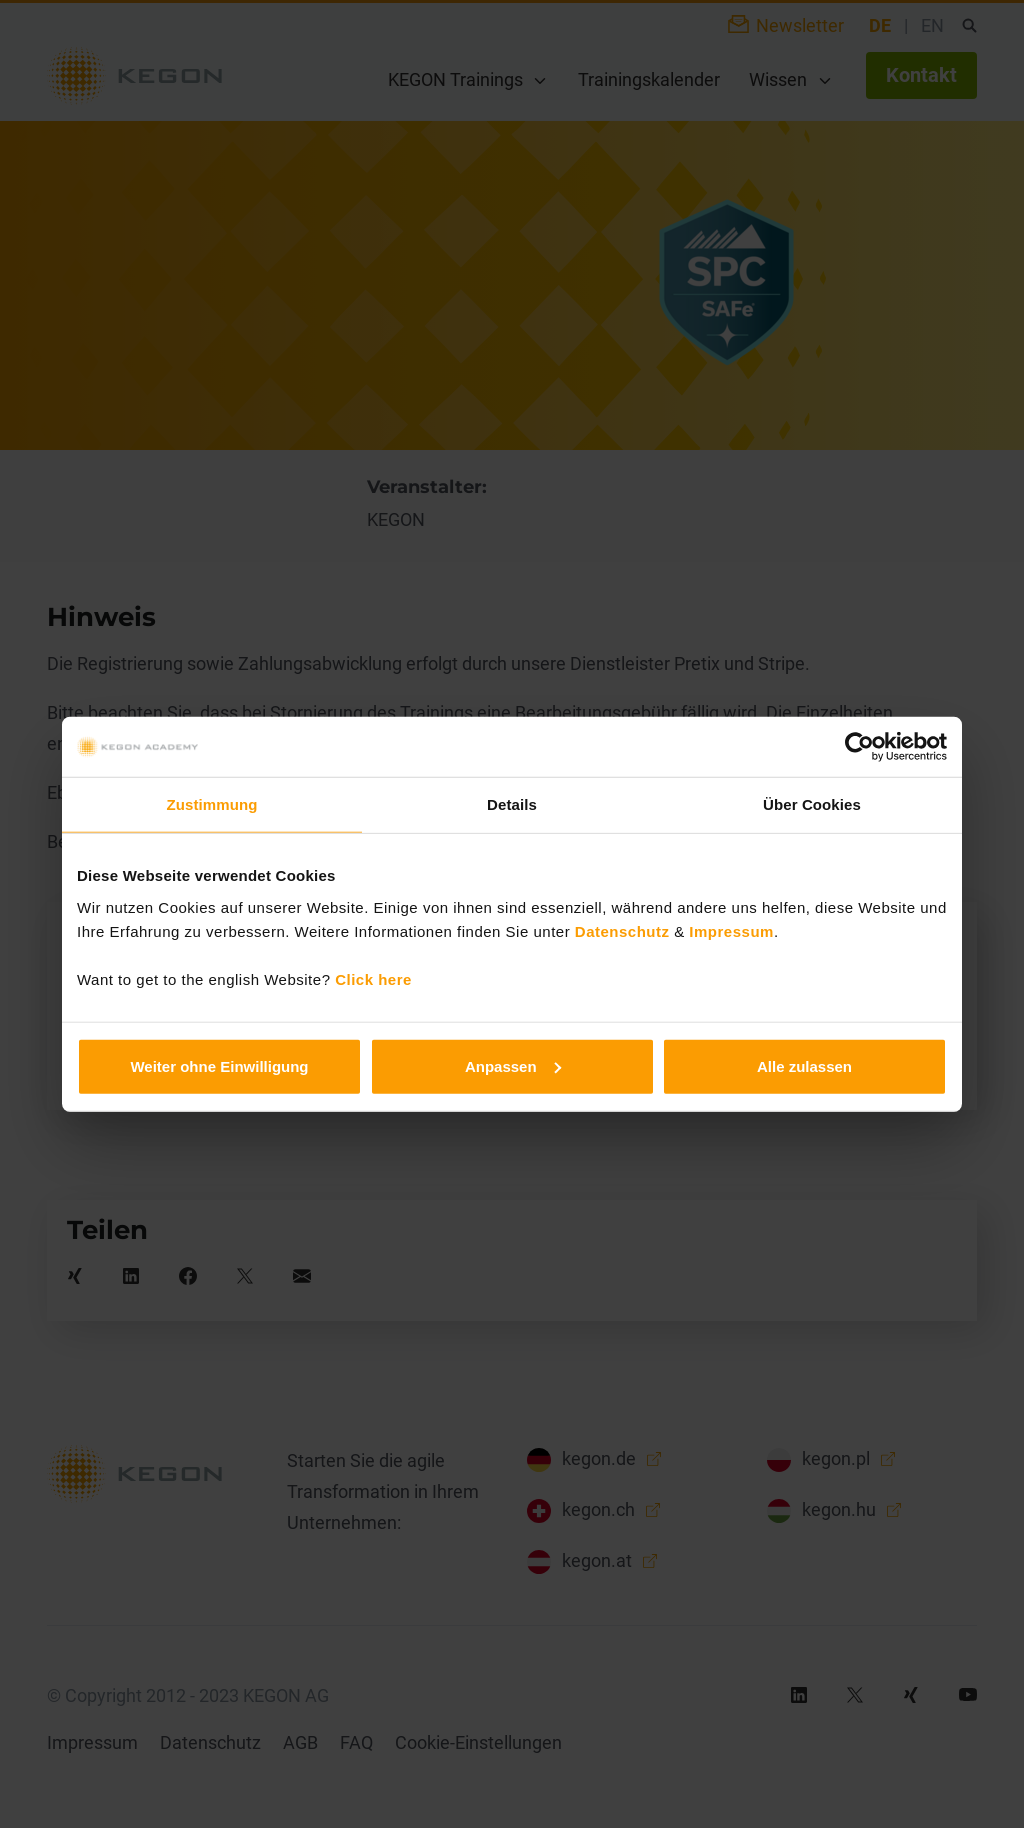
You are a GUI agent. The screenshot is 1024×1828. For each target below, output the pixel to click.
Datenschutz (622, 930)
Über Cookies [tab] (812, 804)
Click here (373, 978)
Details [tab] (512, 804)
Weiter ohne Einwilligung (219, 1065)
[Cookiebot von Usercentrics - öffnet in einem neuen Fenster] (859, 747)
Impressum (731, 930)
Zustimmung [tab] (212, 804)
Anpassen (513, 1065)
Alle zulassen (804, 1065)
